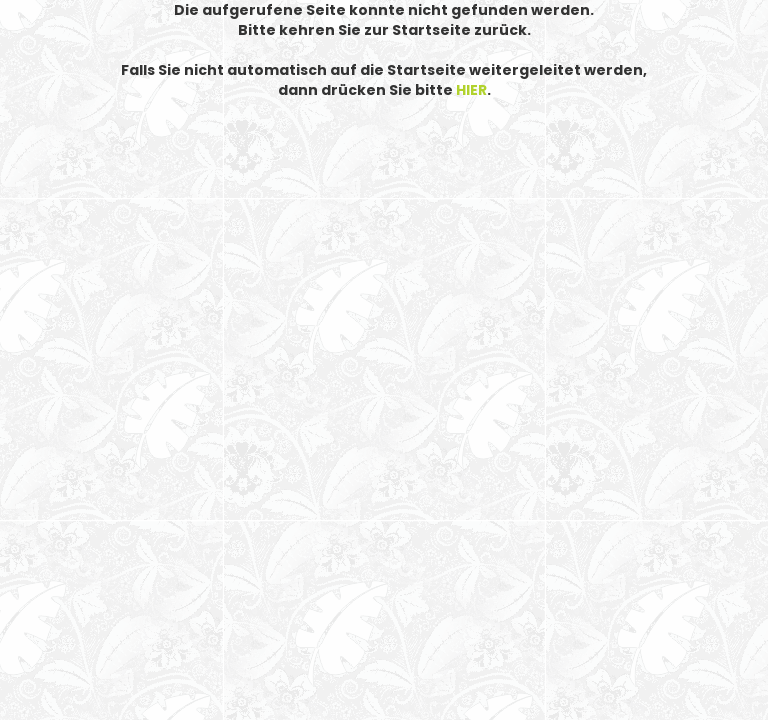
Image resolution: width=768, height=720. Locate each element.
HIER (471, 90)
